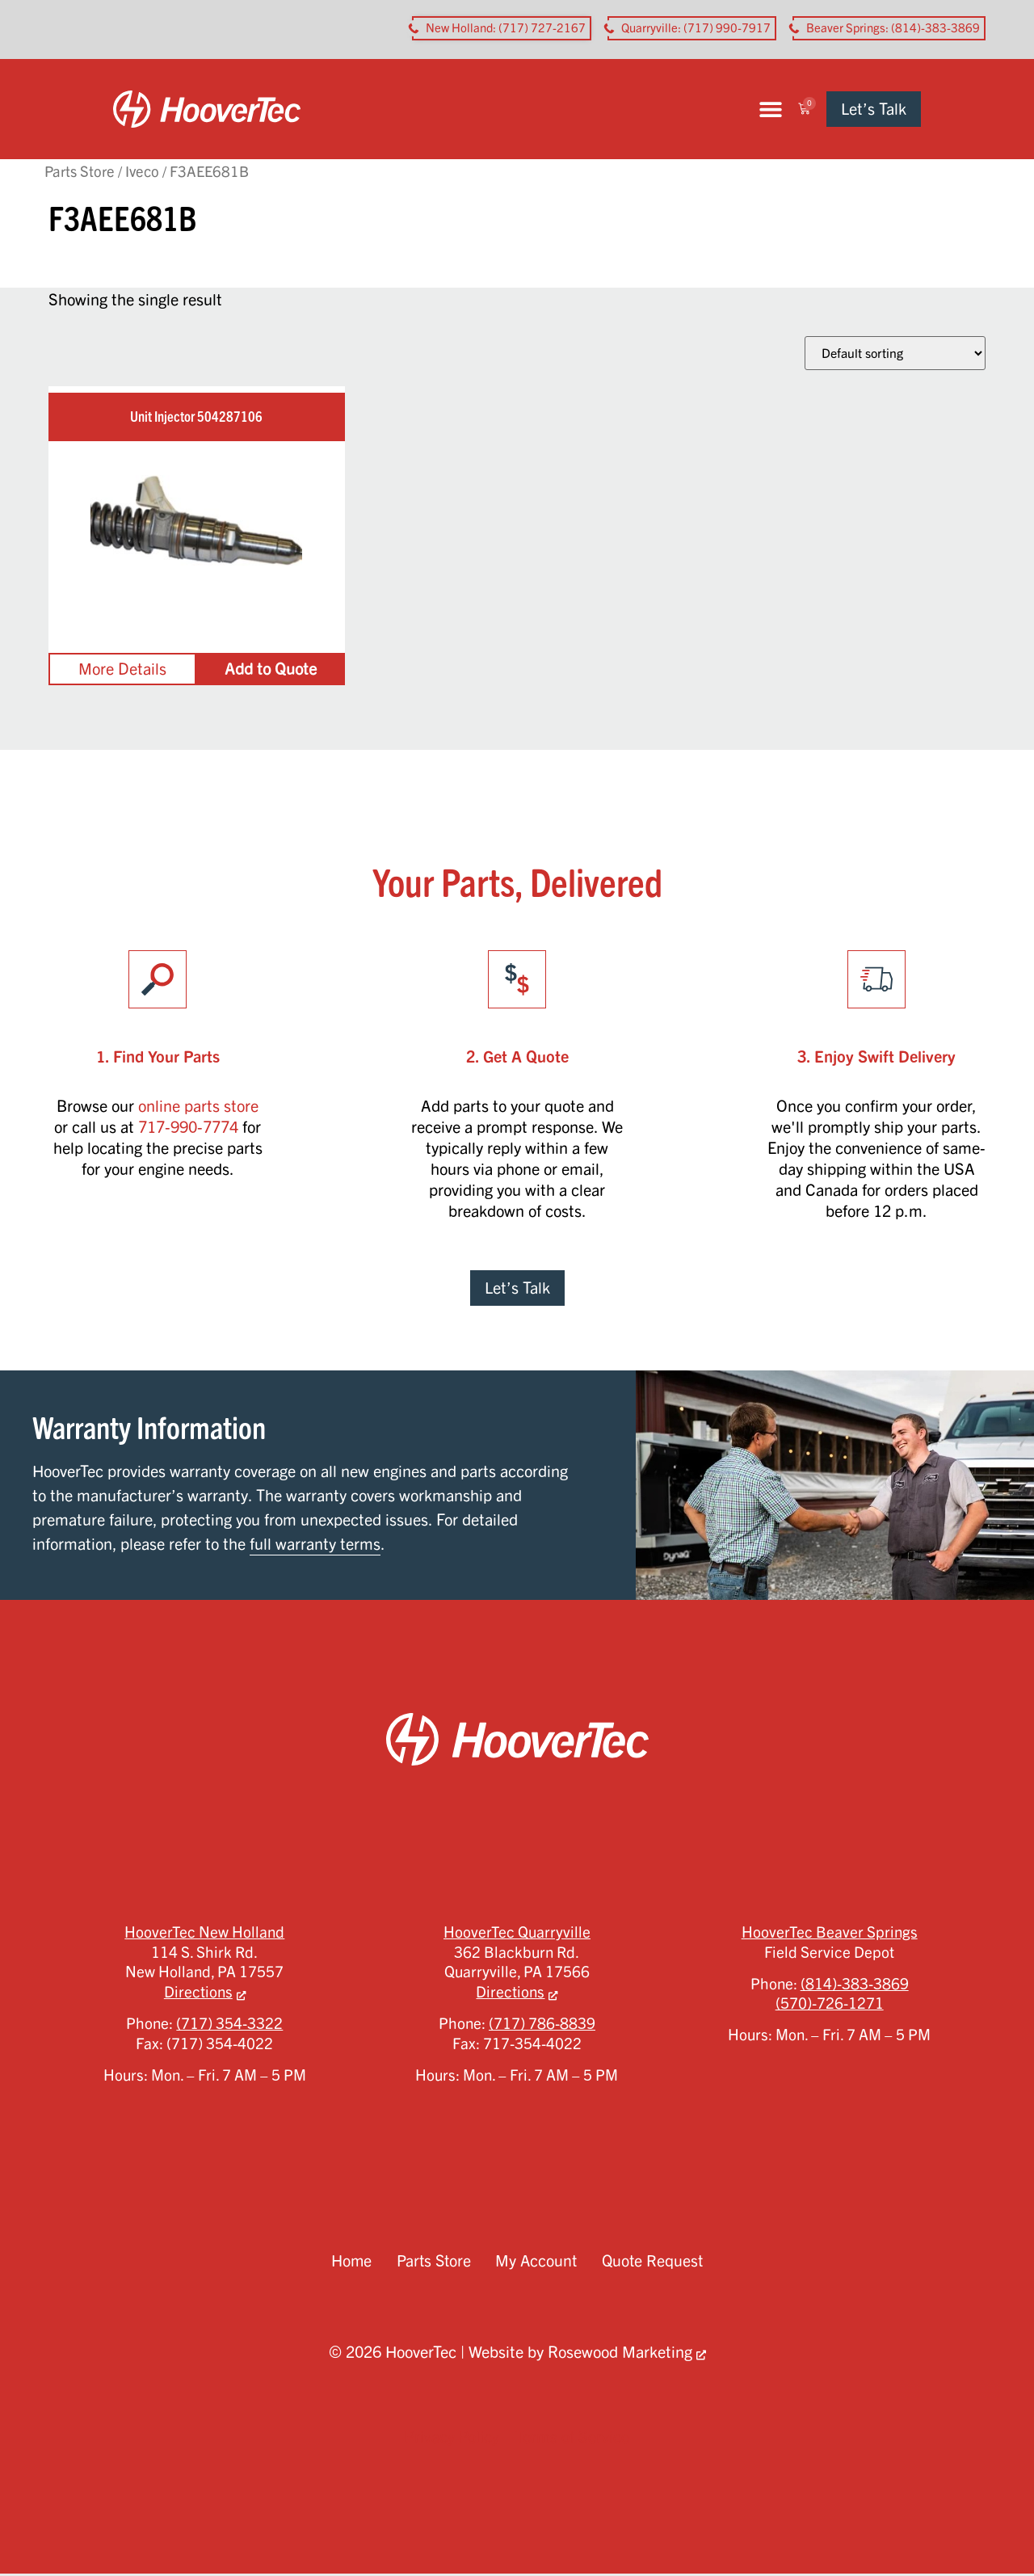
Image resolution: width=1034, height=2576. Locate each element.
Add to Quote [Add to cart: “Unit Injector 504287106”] (271, 671)
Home (348, 2263)
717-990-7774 (188, 1129)
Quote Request (654, 2263)
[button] (832, 110)
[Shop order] (895, 356)
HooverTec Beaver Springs (830, 1934)
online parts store (198, 1108)
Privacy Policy (452, 2439)
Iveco (142, 173)
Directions (198, 1994)
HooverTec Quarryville (517, 1934)
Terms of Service (572, 2439)
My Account (536, 2263)
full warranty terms (315, 1546)
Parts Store (79, 173)
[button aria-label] (501, 28)
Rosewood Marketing (620, 2354)
